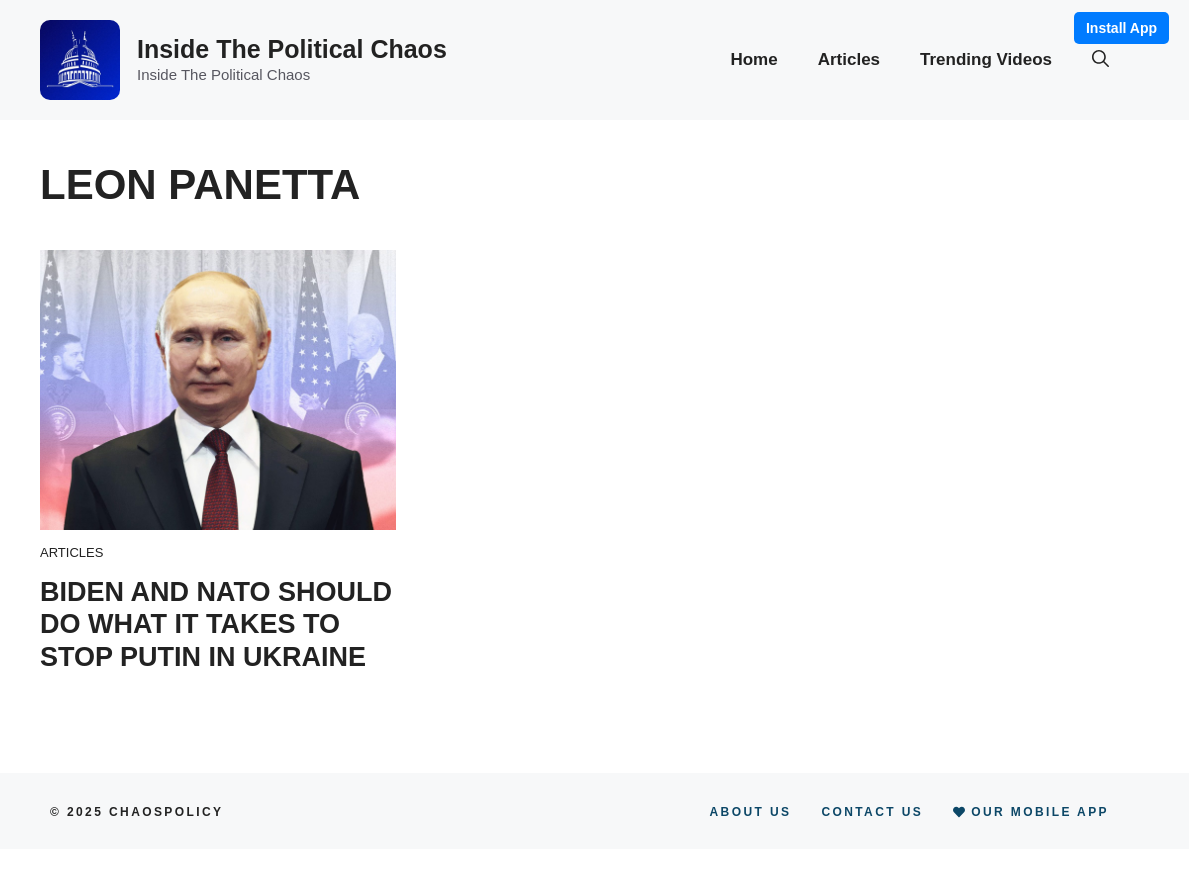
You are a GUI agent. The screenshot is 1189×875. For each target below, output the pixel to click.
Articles (849, 59)
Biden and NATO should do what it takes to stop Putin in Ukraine (216, 624)
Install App (1121, 28)
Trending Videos (986, 59)
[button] (1100, 60)
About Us (751, 812)
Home (753, 59)
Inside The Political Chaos (292, 49)
